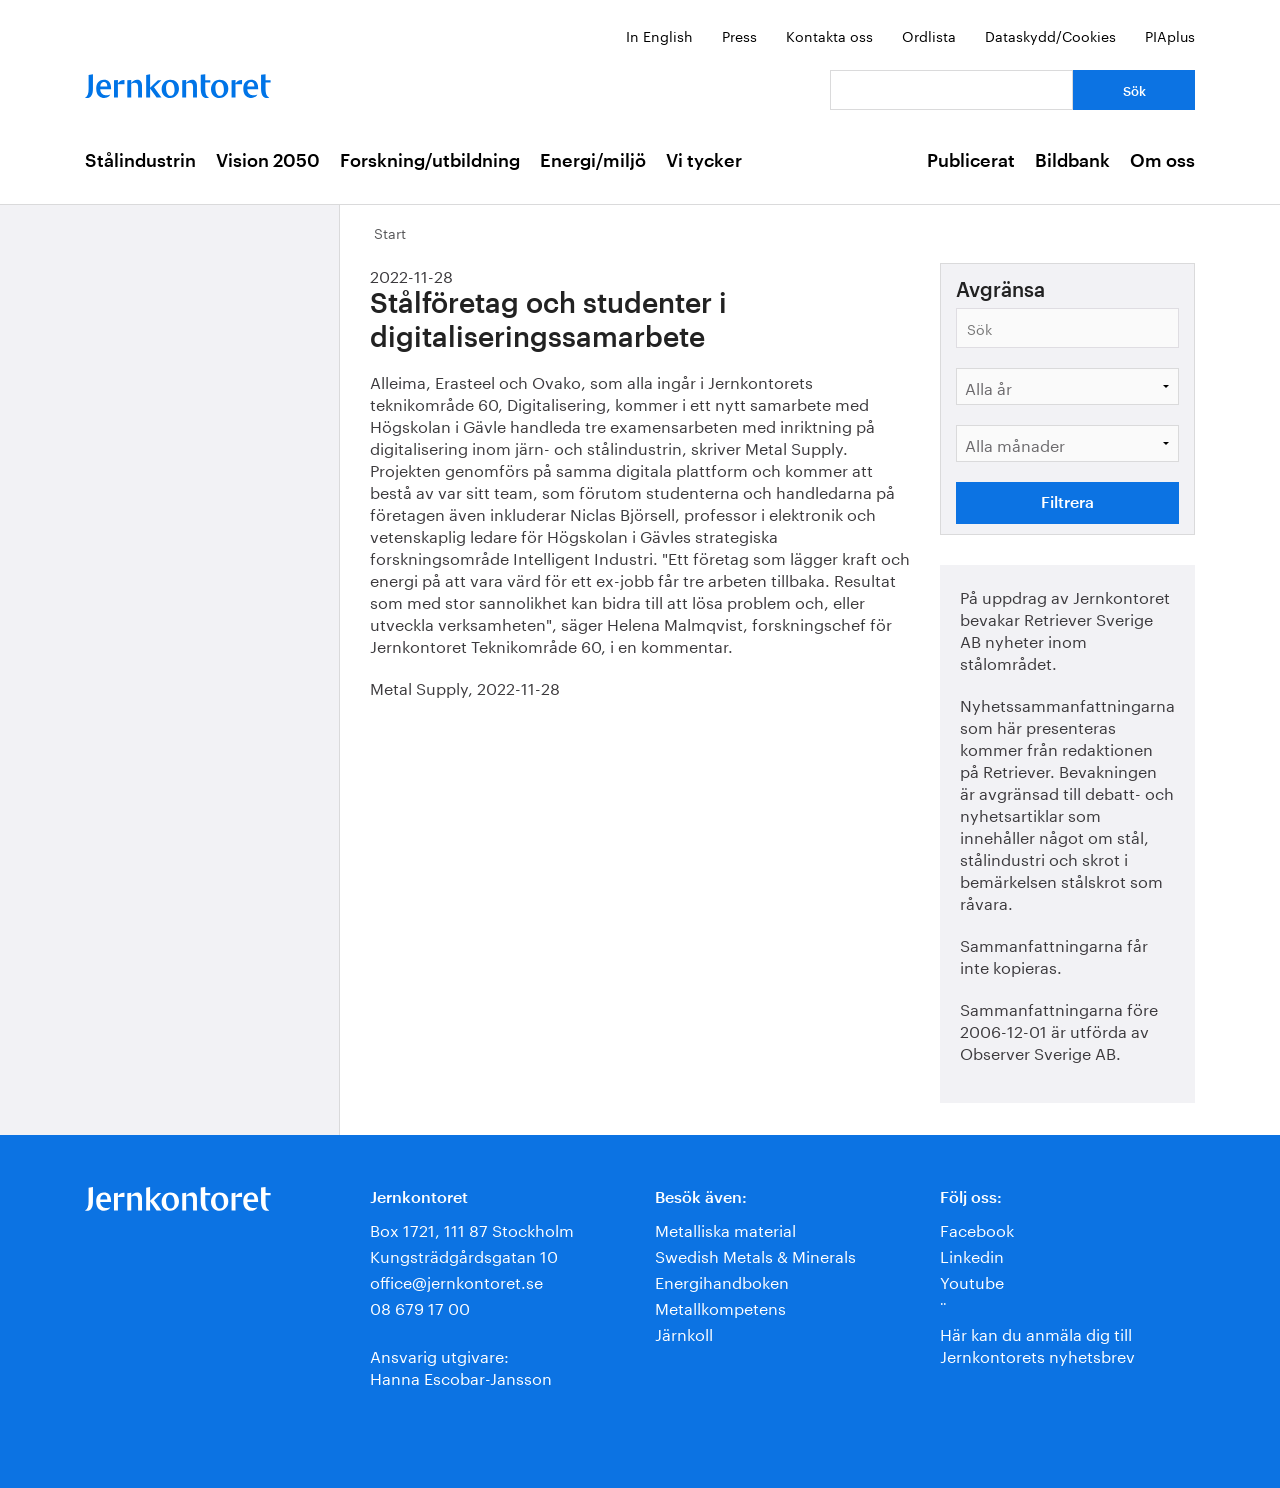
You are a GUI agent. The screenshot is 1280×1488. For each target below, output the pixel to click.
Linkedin (972, 1254)
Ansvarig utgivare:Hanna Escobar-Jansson (461, 1365)
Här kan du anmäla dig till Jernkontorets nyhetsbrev (1037, 1343)
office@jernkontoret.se (456, 1280)
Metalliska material (725, 1228)
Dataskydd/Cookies (1050, 35)
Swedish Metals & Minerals (755, 1254)
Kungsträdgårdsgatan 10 (464, 1254)
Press (739, 35)
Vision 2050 (268, 161)
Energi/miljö (593, 161)
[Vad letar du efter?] (951, 90)
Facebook (977, 1228)
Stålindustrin (140, 161)
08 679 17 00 (420, 1306)
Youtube (972, 1280)
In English (659, 35)
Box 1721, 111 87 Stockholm (472, 1228)
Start (390, 232)
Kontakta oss (829, 35)
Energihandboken (722, 1280)
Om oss (1162, 161)
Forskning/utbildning (430, 161)
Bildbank (1072, 161)
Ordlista (929, 35)
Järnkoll (684, 1332)
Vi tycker (704, 161)
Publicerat (971, 161)
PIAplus (1170, 35)
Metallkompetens (720, 1306)
